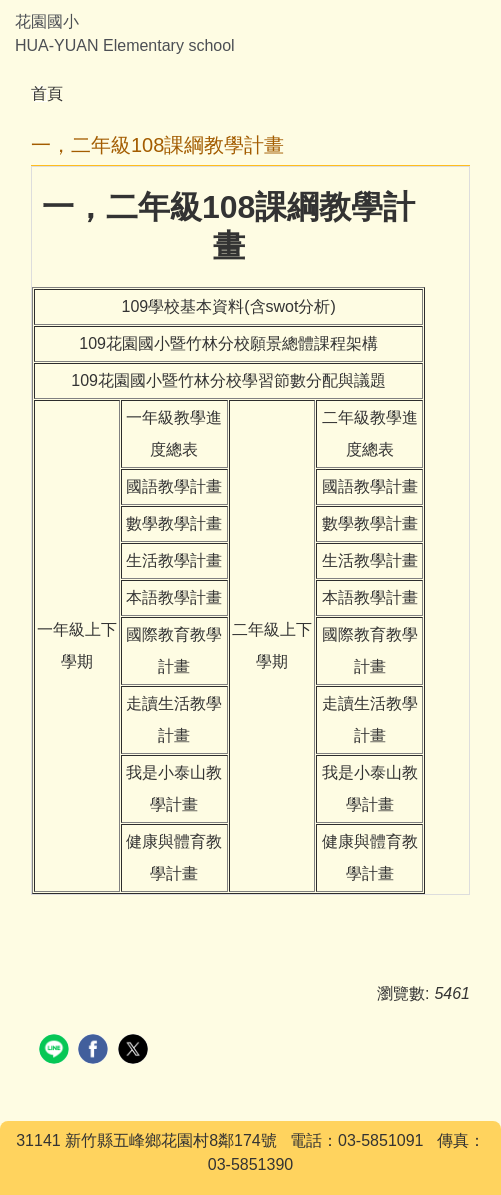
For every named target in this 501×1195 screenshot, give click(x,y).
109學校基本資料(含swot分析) (229, 306)
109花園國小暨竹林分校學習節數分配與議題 (228, 380)
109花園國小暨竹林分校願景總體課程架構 (228, 343)
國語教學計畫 (174, 486)
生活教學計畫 (174, 560)
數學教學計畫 (174, 523)
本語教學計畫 (174, 597)
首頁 (47, 93)
